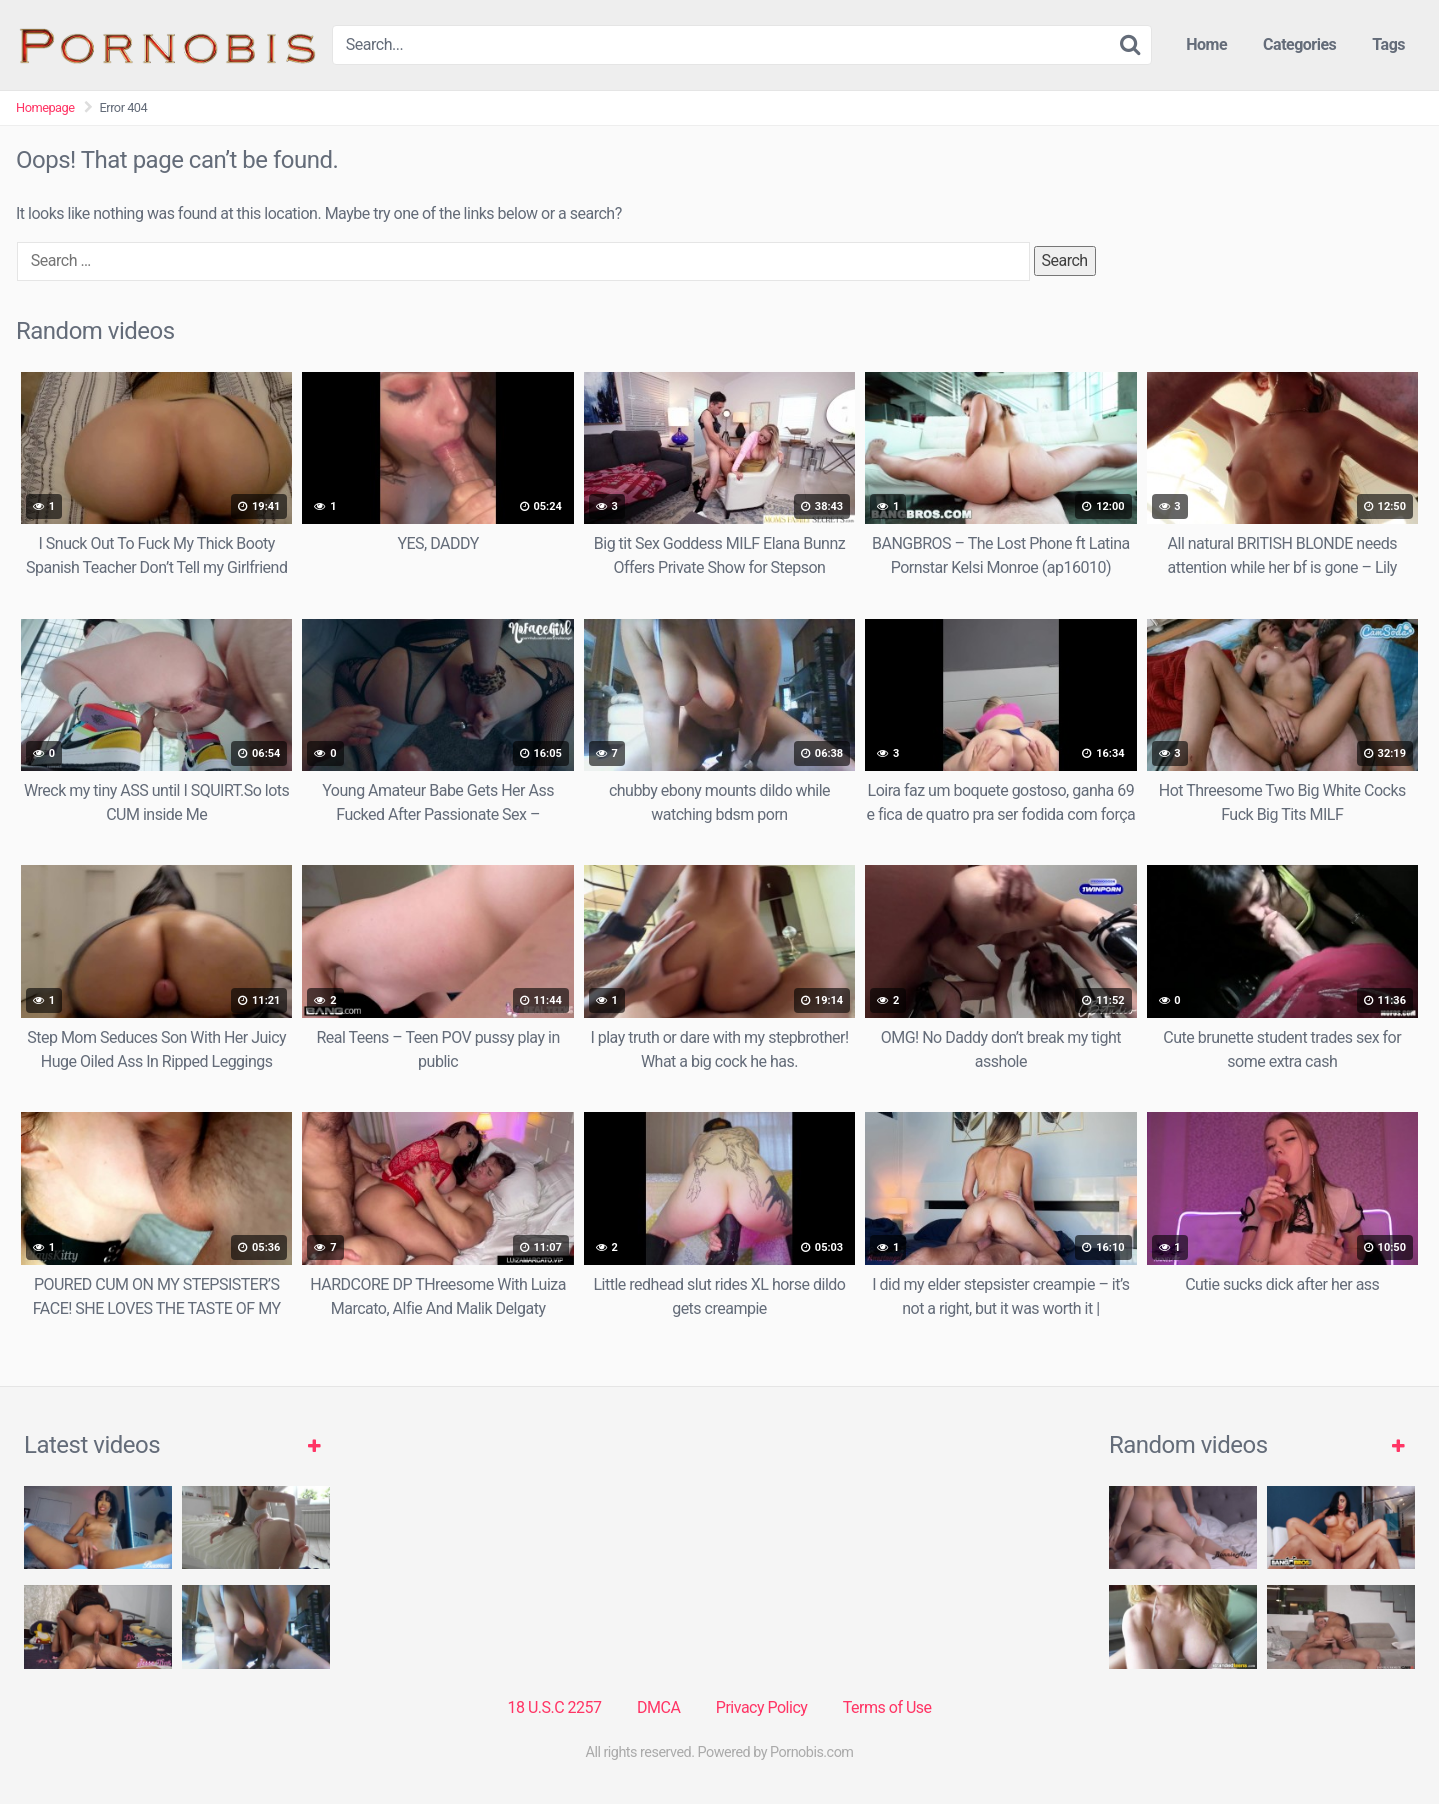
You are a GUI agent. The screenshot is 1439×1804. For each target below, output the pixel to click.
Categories (1299, 44)
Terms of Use (887, 1707)
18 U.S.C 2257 (554, 1707)
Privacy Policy (762, 1707)
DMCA (658, 1707)
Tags (1388, 44)
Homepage (45, 107)
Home (1206, 44)
